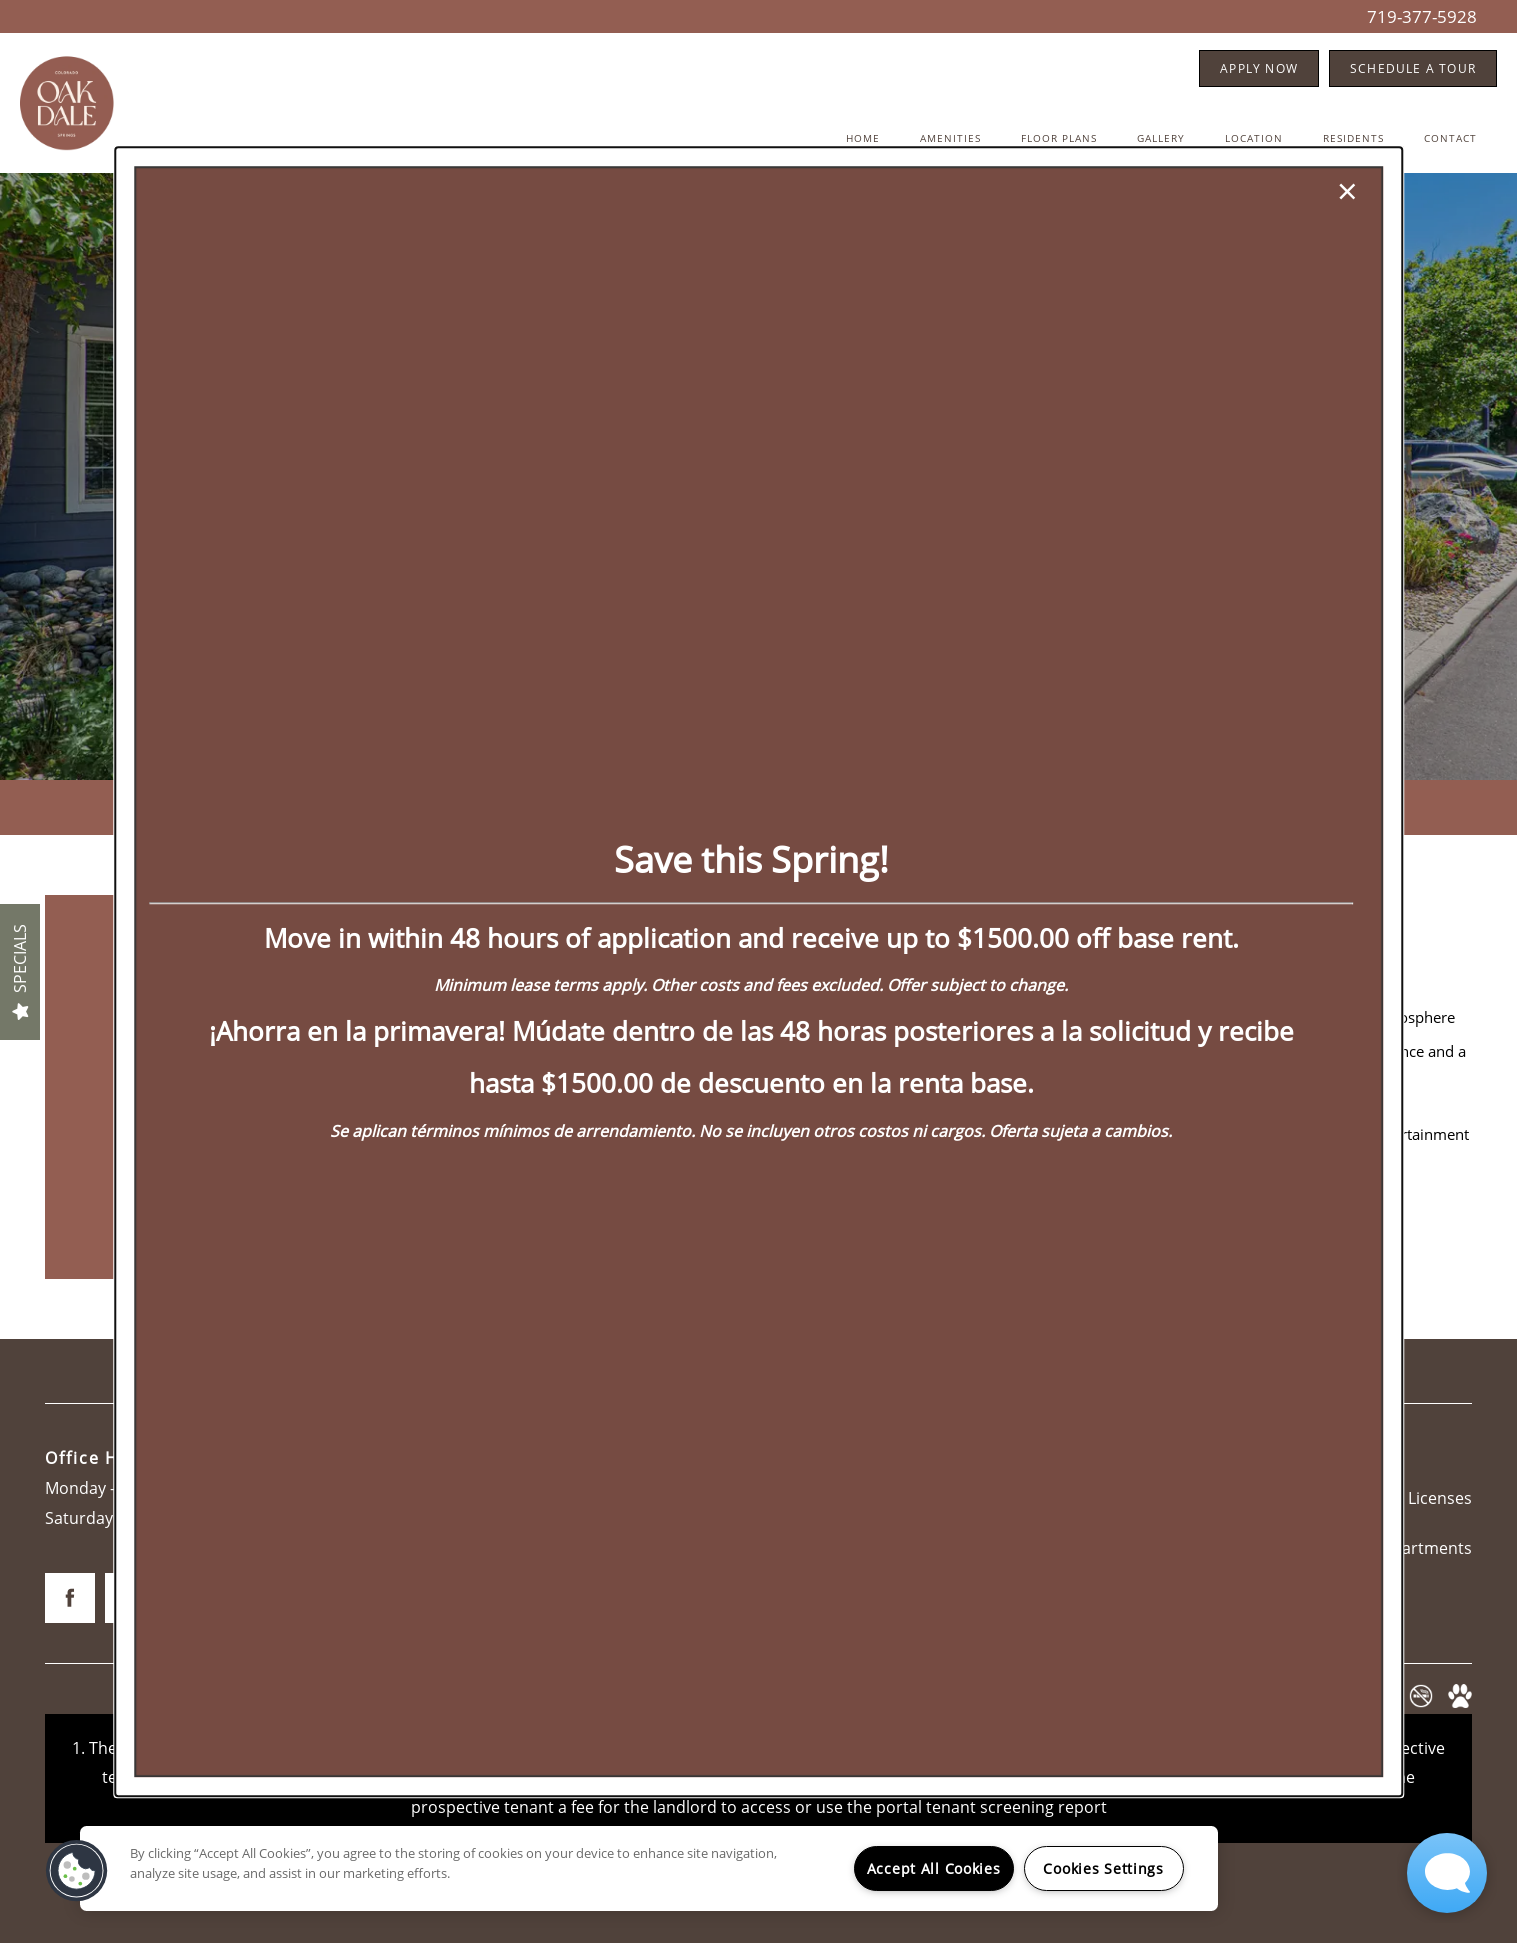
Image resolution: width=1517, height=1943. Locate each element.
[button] (77, 1871)
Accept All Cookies (934, 1868)
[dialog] (758, 972)
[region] (649, 1868)
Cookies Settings (1103, 1868)
